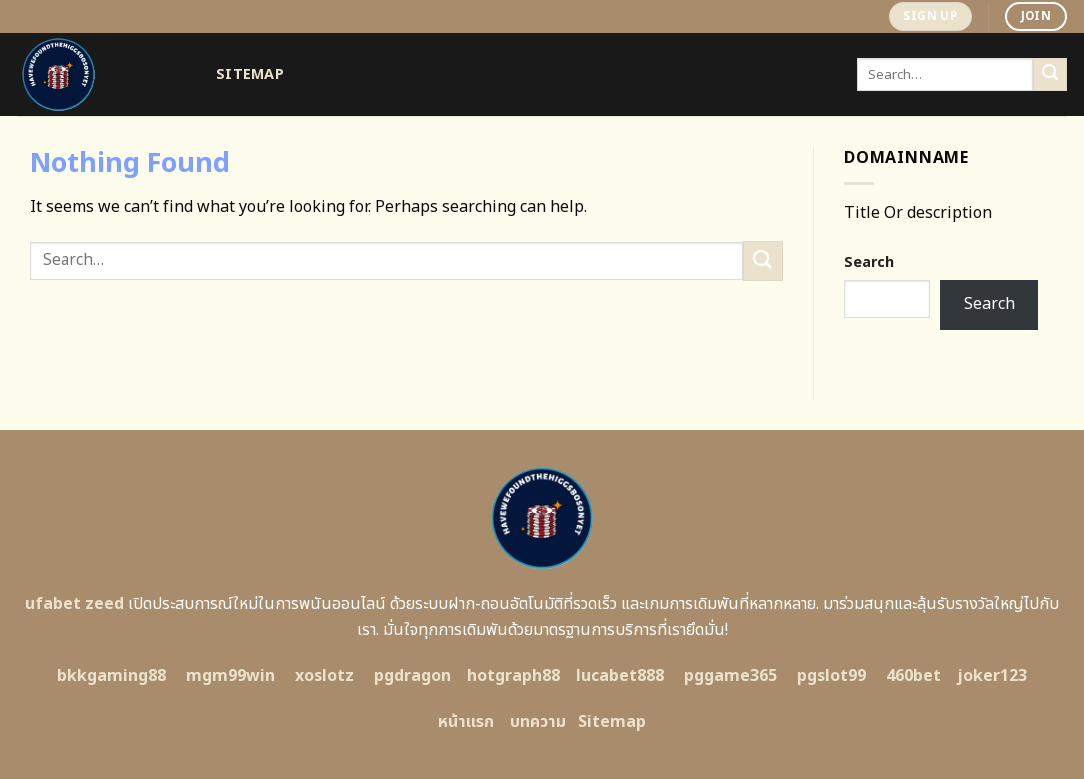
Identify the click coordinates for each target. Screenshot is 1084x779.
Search (869, 262)
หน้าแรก (466, 722)
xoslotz (324, 676)
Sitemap (250, 74)
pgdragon (412, 676)
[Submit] (1050, 75)
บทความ (538, 722)
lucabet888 (620, 676)
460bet (913, 676)
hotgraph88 (513, 676)
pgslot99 (831, 676)
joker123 (992, 676)
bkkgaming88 (111, 676)
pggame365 (730, 676)
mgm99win (230, 676)
